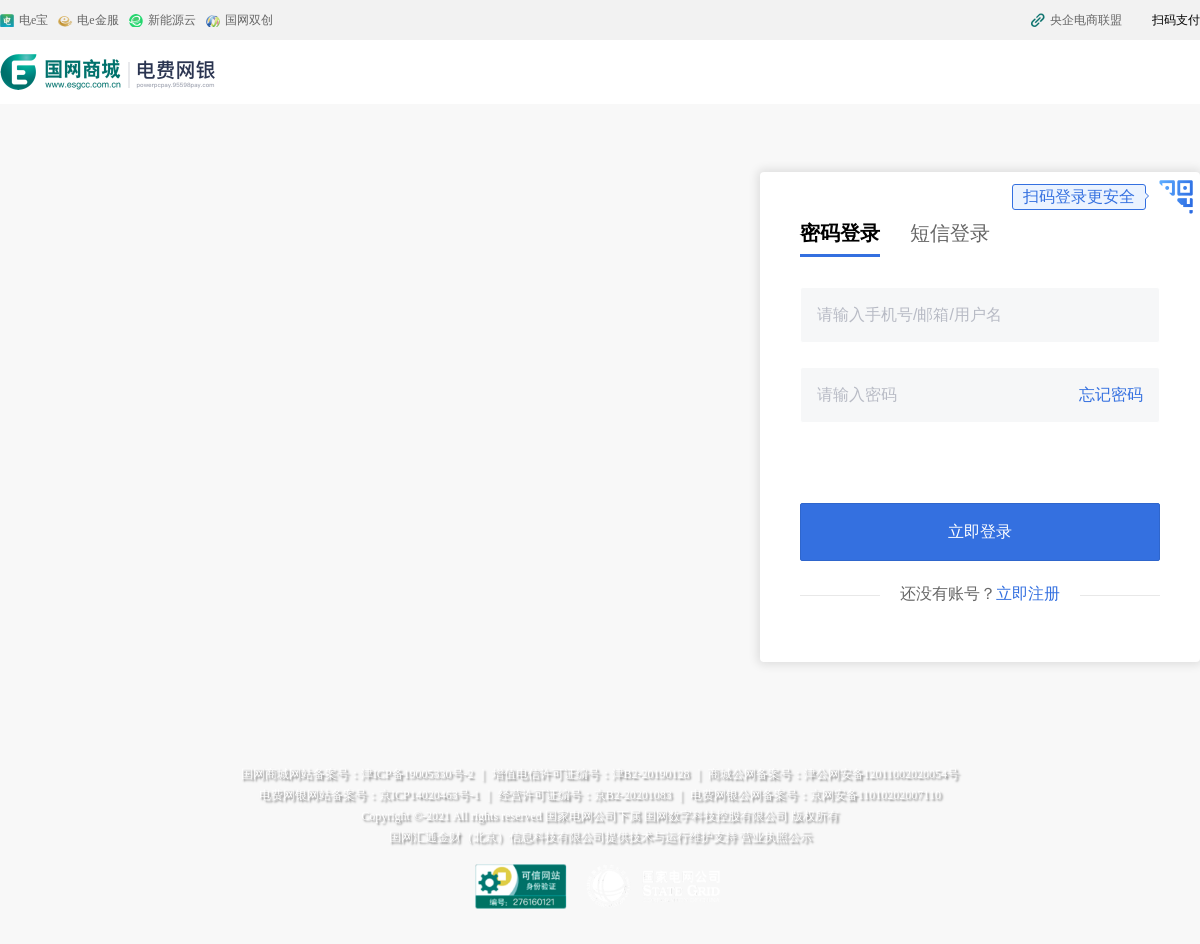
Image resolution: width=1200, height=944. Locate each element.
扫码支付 (1176, 20)
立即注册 (1028, 593)
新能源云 (172, 20)
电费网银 (109, 72)
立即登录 (980, 531)
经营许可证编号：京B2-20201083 (585, 795)
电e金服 (97, 20)
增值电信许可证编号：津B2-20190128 (591, 774)
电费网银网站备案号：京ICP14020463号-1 (369, 795)
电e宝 (33, 20)
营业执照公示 (776, 837)
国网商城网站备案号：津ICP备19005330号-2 (357, 774)
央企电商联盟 (1086, 20)
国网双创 (249, 20)
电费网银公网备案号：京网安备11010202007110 (815, 795)
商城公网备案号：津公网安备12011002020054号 (834, 774)
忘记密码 (1111, 394)
